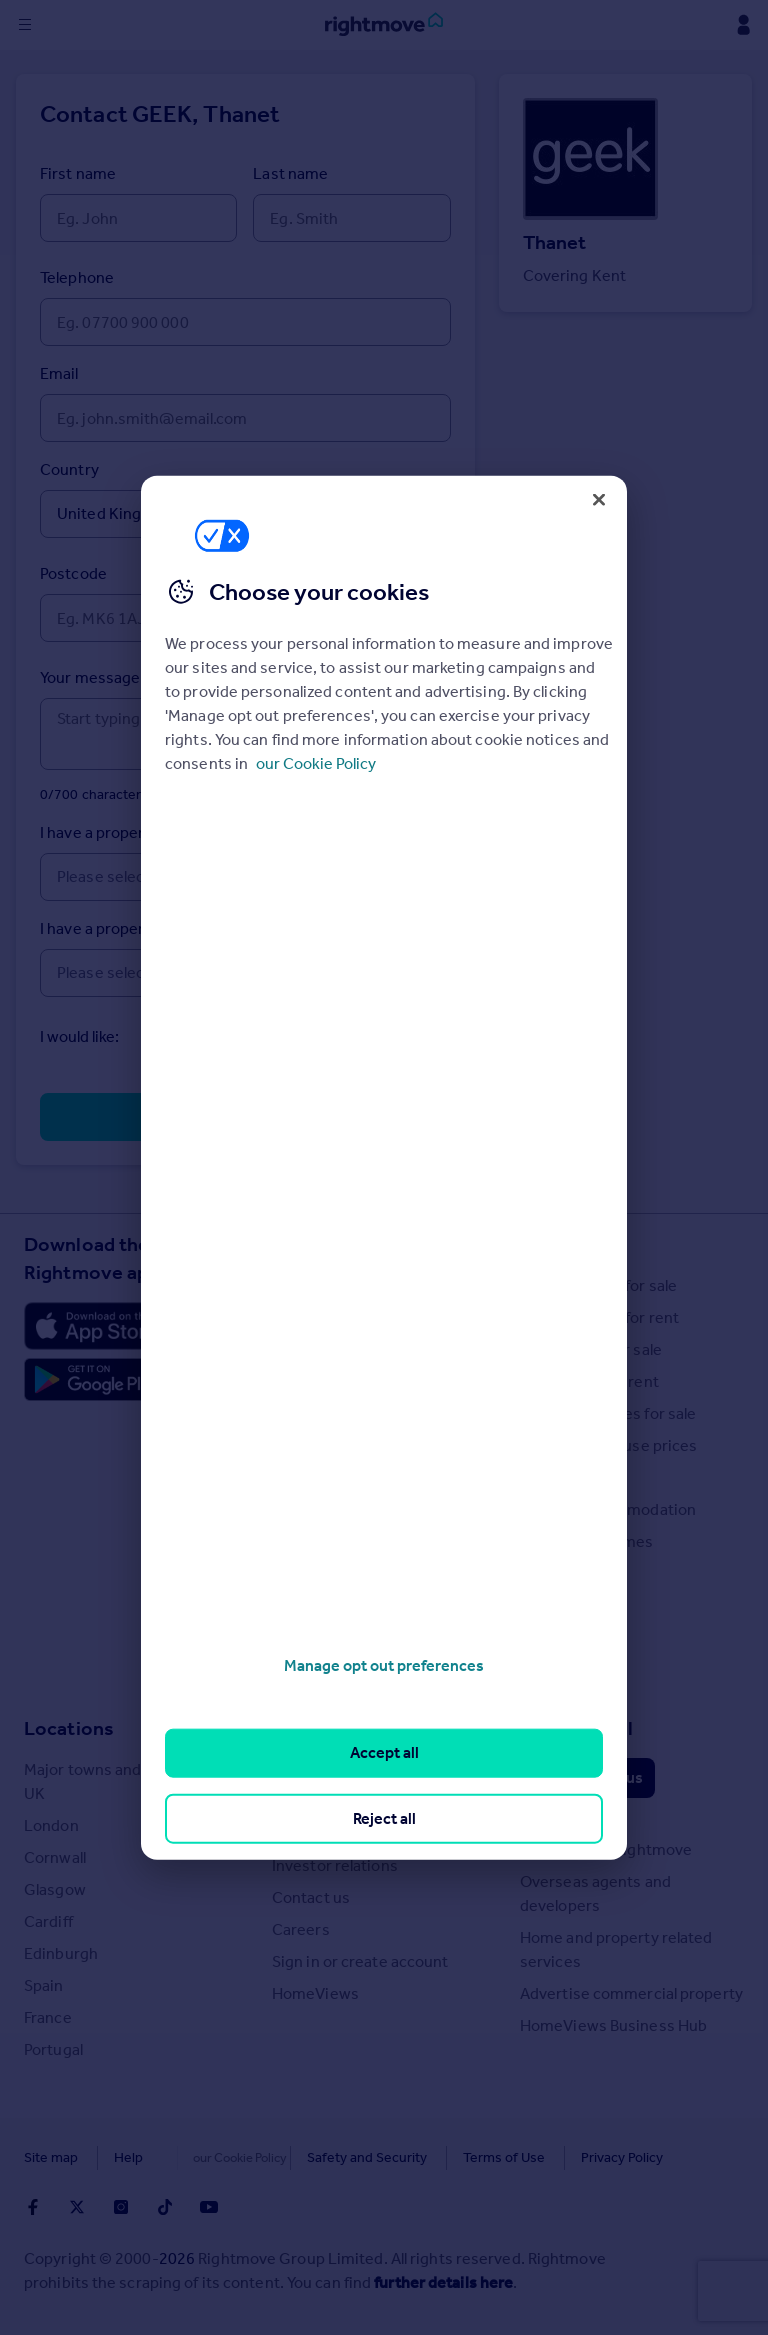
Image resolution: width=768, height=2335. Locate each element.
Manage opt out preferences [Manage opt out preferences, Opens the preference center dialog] (384, 1665)
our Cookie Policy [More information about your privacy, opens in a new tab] (316, 763)
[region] (384, 1167)
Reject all (384, 1817)
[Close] (599, 499)
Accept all (384, 1752)
